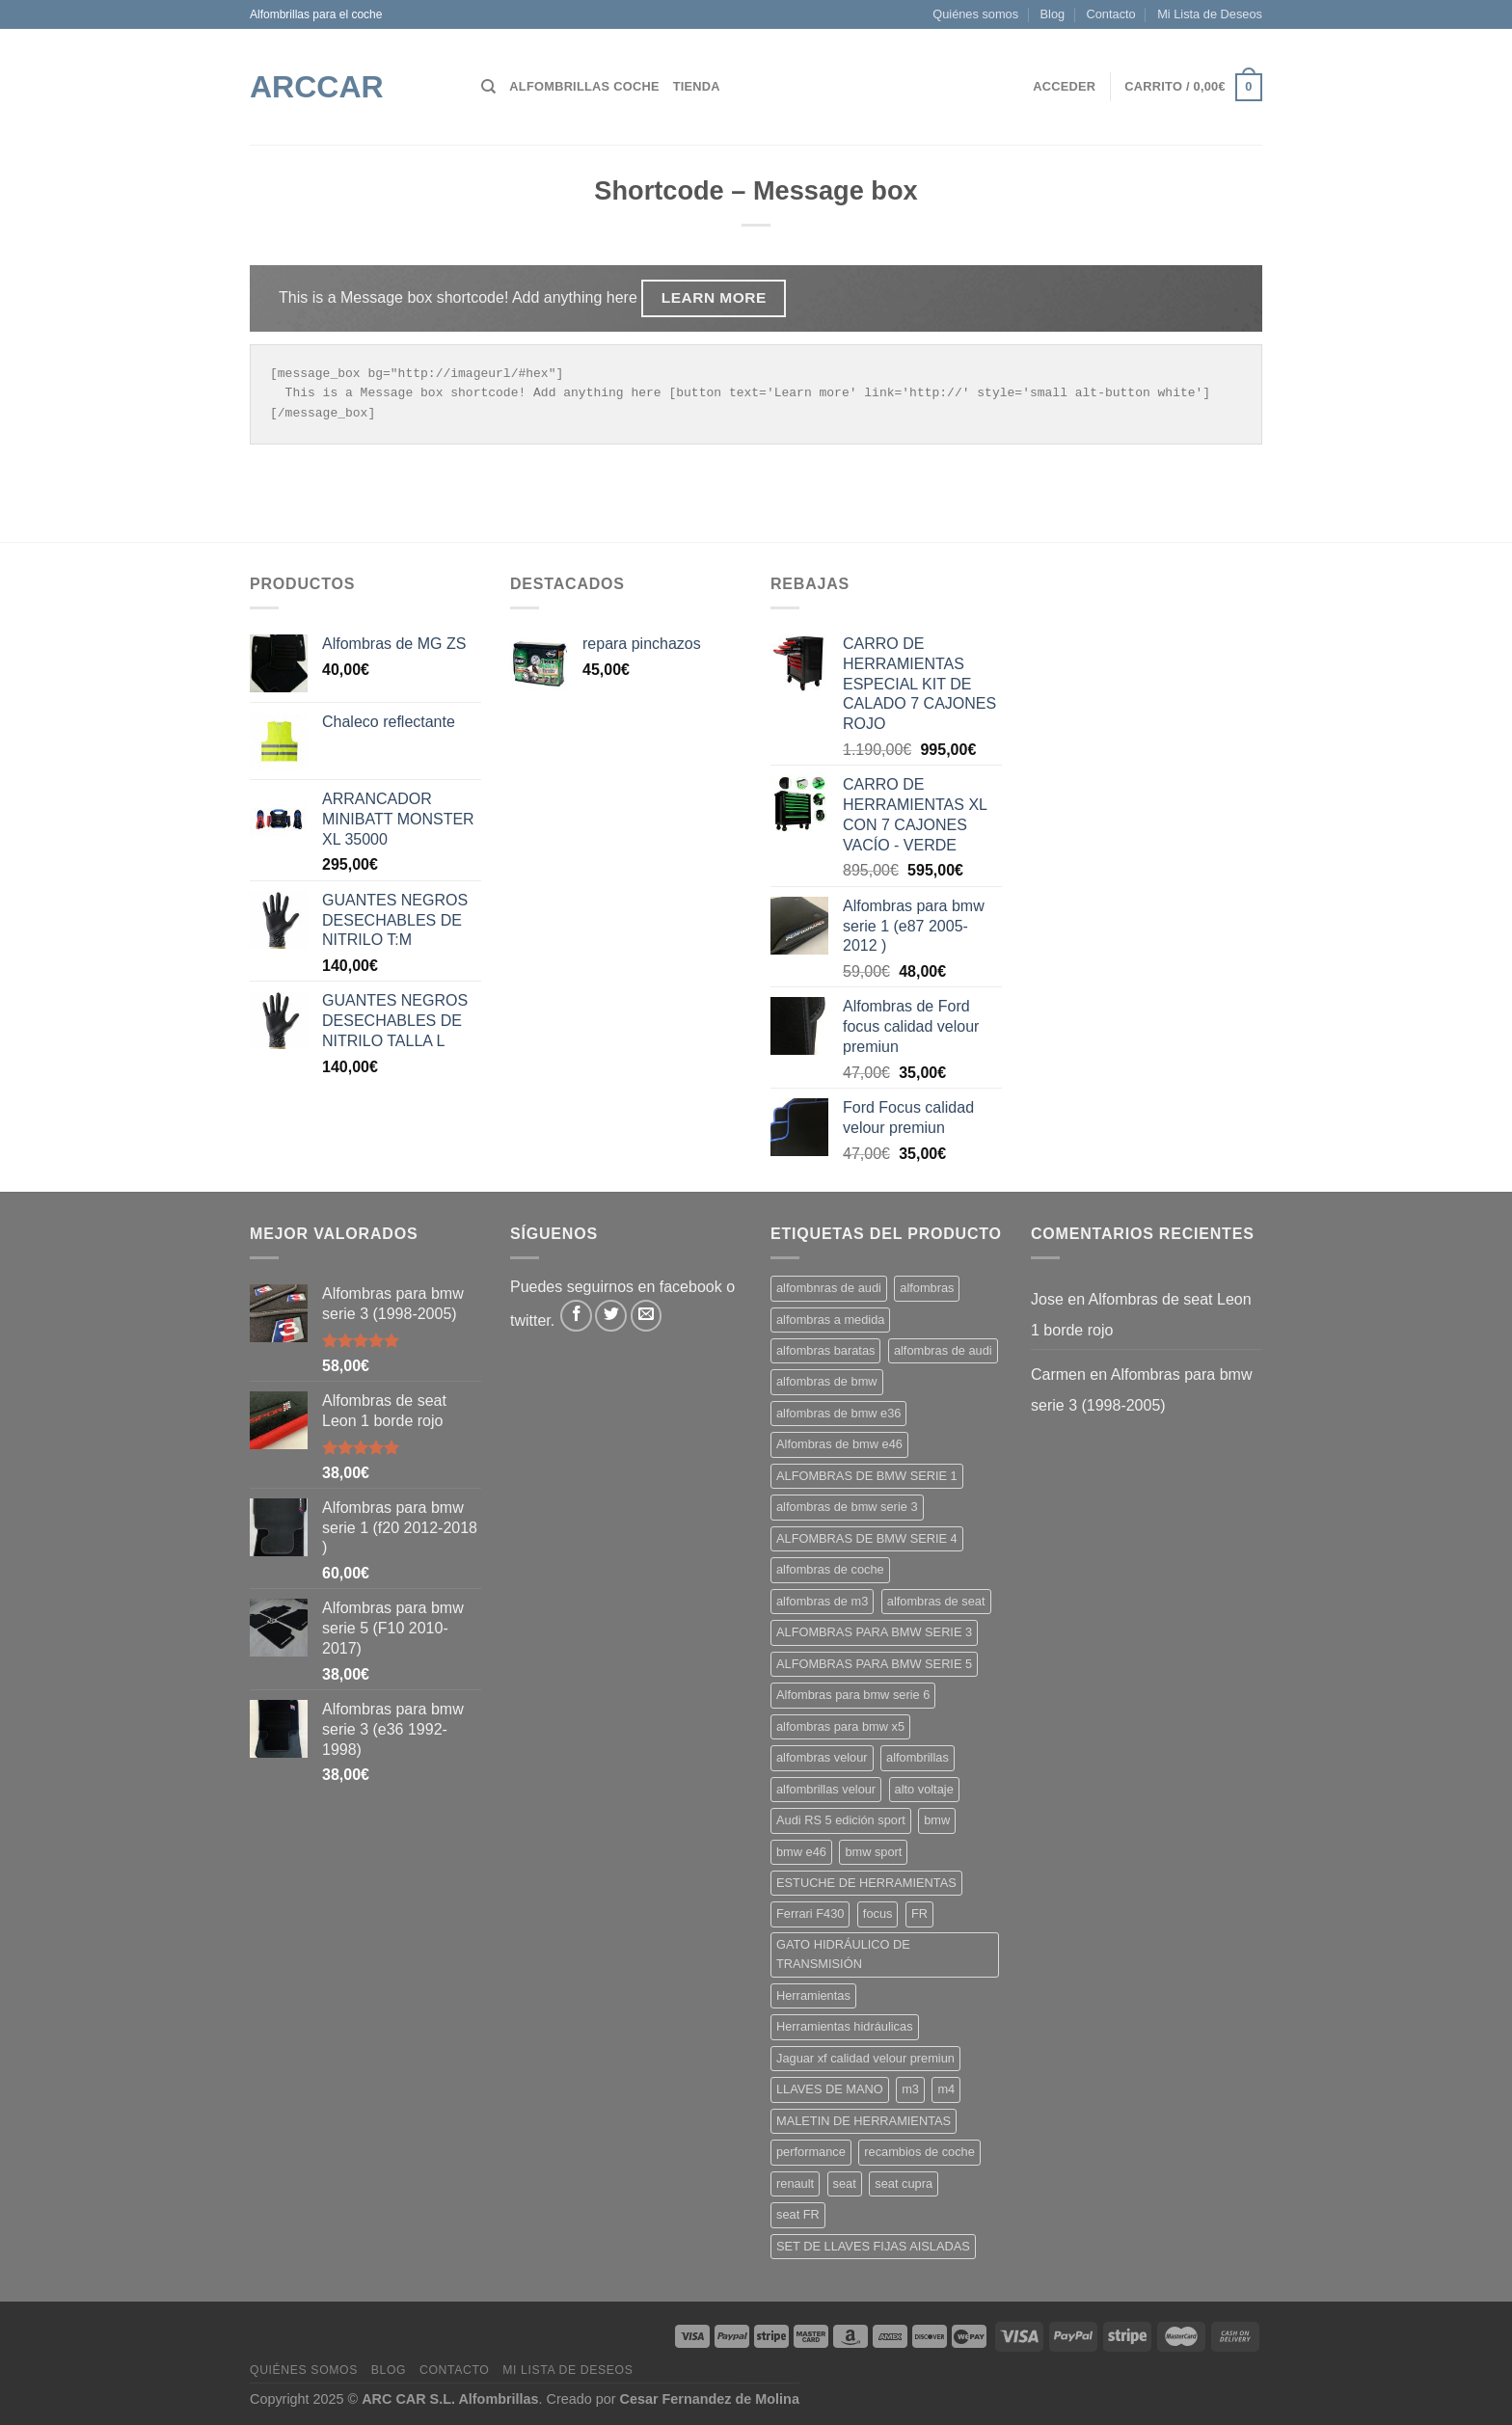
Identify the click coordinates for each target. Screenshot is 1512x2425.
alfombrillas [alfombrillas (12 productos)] (917, 1757)
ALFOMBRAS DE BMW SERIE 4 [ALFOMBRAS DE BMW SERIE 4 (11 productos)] (867, 1538)
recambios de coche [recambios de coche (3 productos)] (919, 2151)
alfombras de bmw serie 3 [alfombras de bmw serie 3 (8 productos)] (847, 1506)
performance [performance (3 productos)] (811, 2151)
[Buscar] (488, 86)
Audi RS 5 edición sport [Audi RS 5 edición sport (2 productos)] (840, 1820)
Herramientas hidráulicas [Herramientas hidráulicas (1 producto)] (844, 2026)
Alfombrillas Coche (584, 86)
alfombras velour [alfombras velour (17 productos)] (822, 1757)
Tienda (696, 86)
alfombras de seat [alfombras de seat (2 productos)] (936, 1601)
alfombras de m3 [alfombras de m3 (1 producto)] (822, 1601)
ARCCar (317, 86)
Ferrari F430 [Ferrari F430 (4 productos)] (810, 1913)
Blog (1053, 14)
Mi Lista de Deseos (1209, 14)
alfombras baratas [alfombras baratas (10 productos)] (825, 1350)
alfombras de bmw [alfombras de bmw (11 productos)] (827, 1381)
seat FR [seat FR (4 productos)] (798, 2214)
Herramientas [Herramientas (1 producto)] (813, 1995)
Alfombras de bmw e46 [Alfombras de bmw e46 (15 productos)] (839, 1444)
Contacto (1111, 14)
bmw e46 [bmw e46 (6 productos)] (801, 1852)
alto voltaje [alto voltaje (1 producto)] (924, 1789)
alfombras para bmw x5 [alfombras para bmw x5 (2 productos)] (840, 1726)
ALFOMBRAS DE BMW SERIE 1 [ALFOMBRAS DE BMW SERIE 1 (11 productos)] (867, 1475)
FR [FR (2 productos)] (919, 1913)
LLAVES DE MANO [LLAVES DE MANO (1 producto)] (829, 2089)
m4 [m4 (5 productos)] (946, 2089)
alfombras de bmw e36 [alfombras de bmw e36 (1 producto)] (838, 1413)
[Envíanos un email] (646, 1316)
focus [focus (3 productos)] (878, 1913)
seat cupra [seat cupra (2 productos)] (903, 2183)
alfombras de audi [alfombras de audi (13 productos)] (943, 1350)
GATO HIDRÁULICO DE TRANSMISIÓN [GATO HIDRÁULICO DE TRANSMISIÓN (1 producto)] (843, 1954)
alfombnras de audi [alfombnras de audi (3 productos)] (828, 1287)
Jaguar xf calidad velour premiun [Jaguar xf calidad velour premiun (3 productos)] (865, 2058)
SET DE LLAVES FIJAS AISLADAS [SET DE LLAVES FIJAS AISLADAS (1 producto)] (873, 2246)
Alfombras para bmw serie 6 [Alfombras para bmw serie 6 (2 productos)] (853, 1694)
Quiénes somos (975, 14)
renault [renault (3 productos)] (795, 2183)
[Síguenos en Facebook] (576, 1316)
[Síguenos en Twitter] (611, 1316)
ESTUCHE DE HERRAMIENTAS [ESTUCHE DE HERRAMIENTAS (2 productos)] (866, 1882)
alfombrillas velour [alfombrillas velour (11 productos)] (826, 1789)
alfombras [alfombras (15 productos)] (927, 1287)
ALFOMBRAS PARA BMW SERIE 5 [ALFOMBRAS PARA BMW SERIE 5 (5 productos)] (874, 1664)
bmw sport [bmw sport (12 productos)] (873, 1852)
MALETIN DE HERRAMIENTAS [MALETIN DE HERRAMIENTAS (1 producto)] (863, 2121)
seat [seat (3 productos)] (844, 2183)
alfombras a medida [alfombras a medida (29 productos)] (830, 1319)
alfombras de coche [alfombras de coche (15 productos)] (830, 1569)
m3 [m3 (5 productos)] (910, 2089)
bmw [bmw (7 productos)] (937, 1820)
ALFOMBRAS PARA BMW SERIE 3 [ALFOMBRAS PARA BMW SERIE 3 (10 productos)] (874, 1632)
